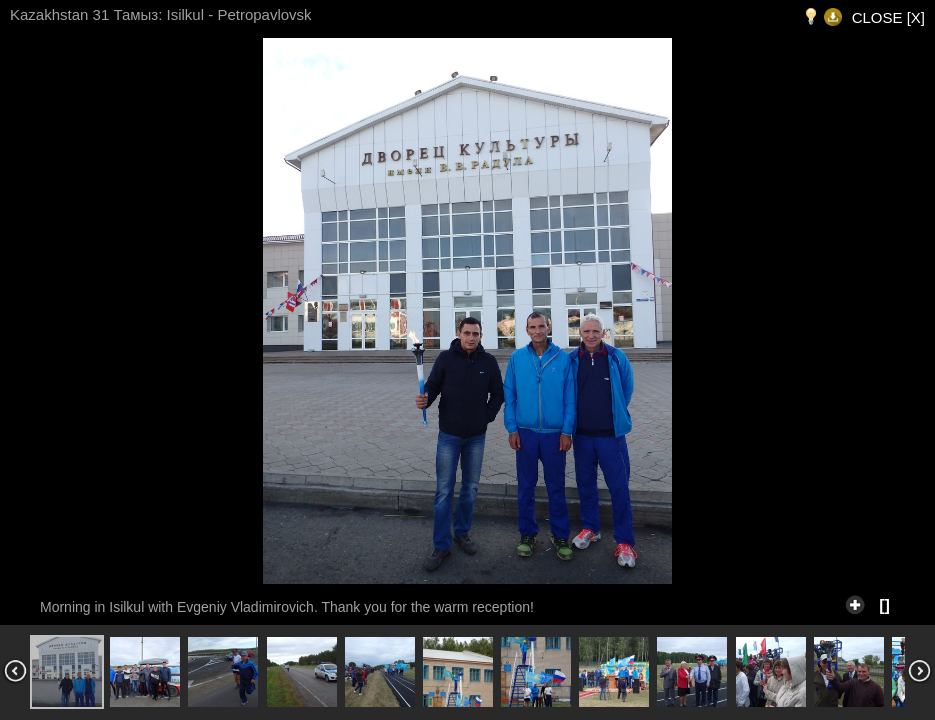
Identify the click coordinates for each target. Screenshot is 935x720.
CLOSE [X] (888, 17)
